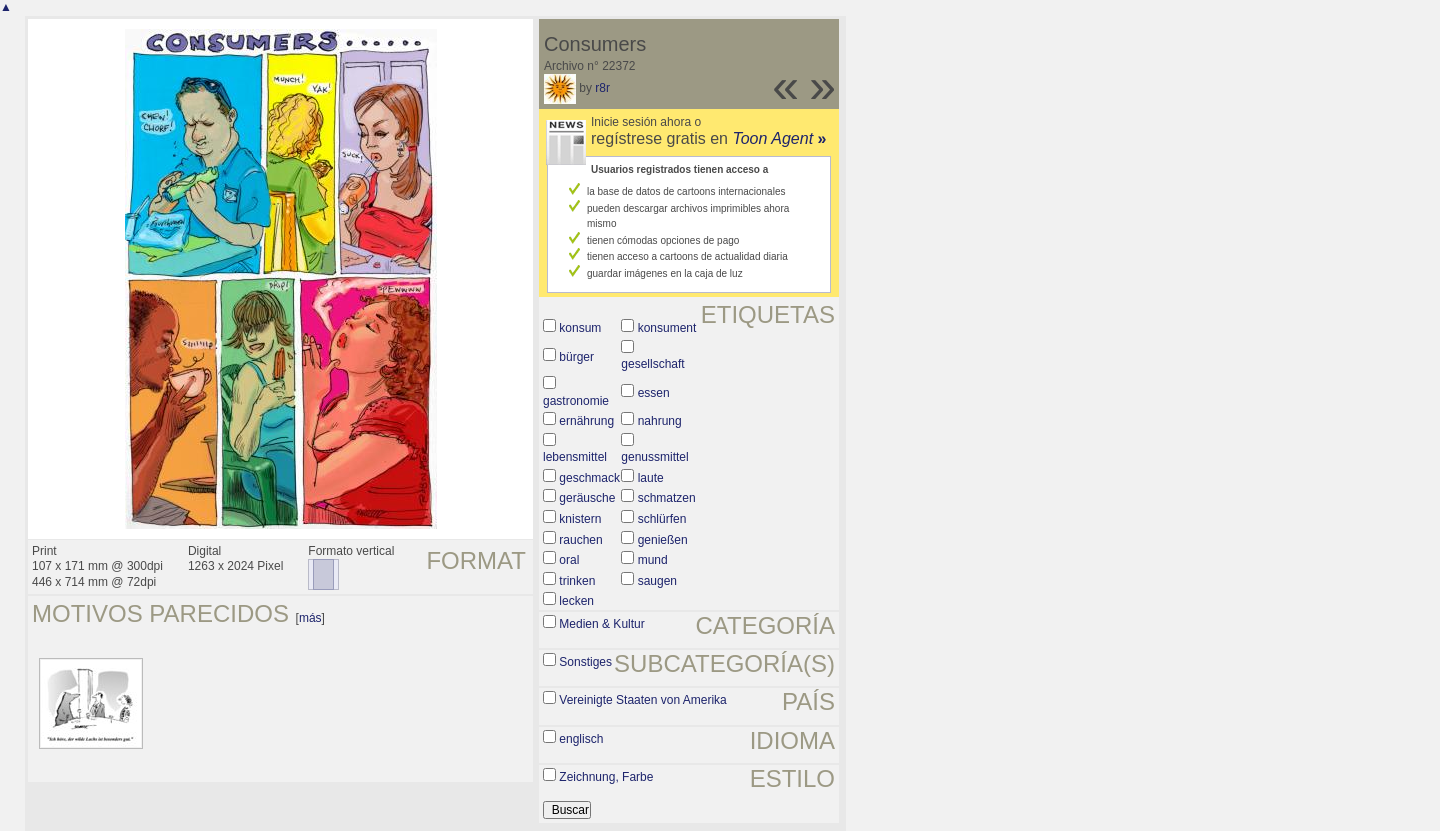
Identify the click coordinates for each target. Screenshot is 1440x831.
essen (654, 393)
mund (653, 560)
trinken (577, 581)
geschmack (589, 478)
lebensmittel (575, 457)
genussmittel (654, 457)
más (310, 618)
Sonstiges (585, 662)
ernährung (586, 421)
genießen (663, 540)
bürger (576, 357)
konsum (580, 328)
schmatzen (667, 498)
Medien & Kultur (601, 624)
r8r (602, 88)
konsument (667, 328)
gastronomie (576, 401)
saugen (657, 581)
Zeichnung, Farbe (606, 777)
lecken (576, 601)
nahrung (660, 421)
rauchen (580, 540)
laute (651, 478)
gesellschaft (652, 364)
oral (569, 560)
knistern (580, 519)
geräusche (587, 498)
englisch (581, 739)
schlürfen (662, 519)
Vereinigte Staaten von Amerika (642, 700)
